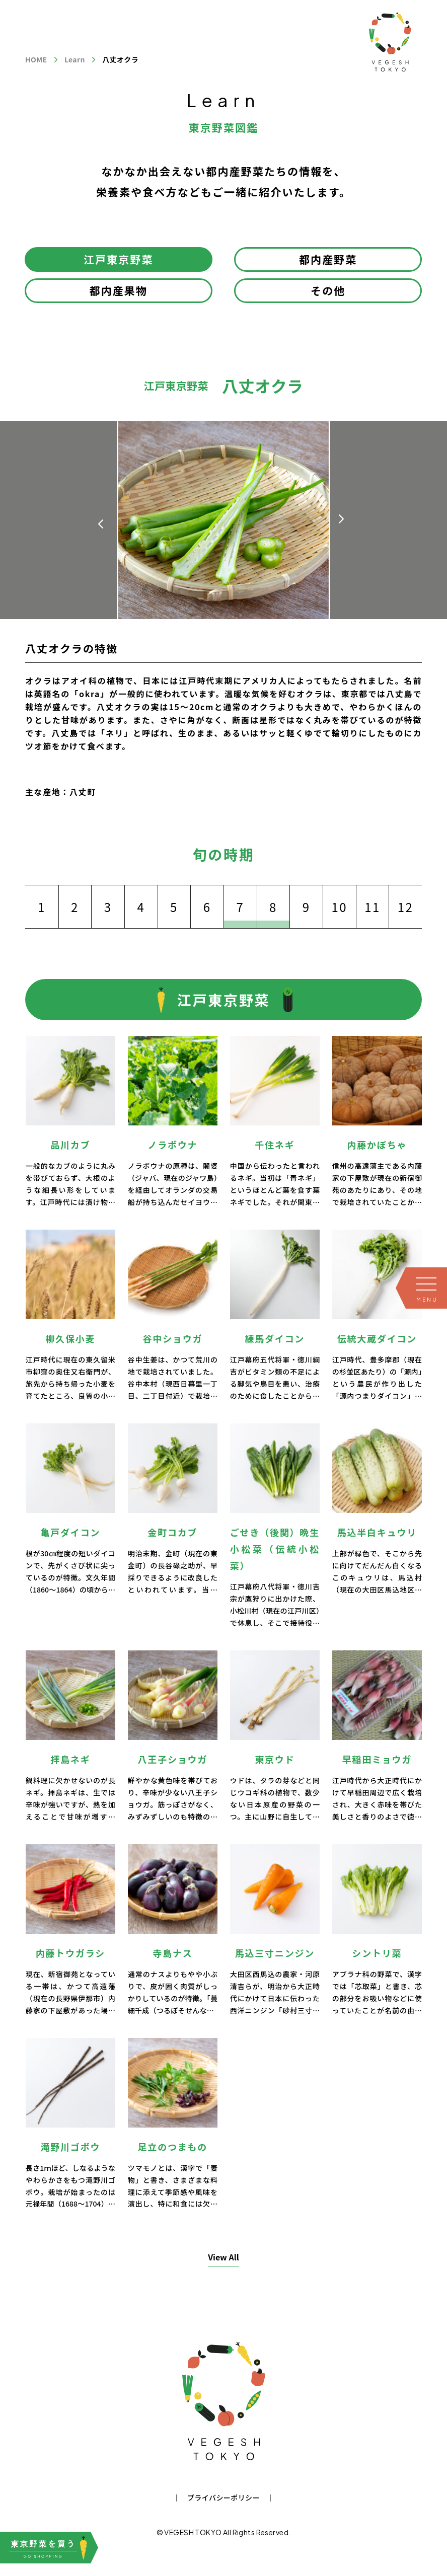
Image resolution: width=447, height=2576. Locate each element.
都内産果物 (119, 290)
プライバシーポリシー (223, 2497)
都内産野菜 (328, 259)
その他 (328, 290)
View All (223, 2257)
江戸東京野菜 (119, 259)
